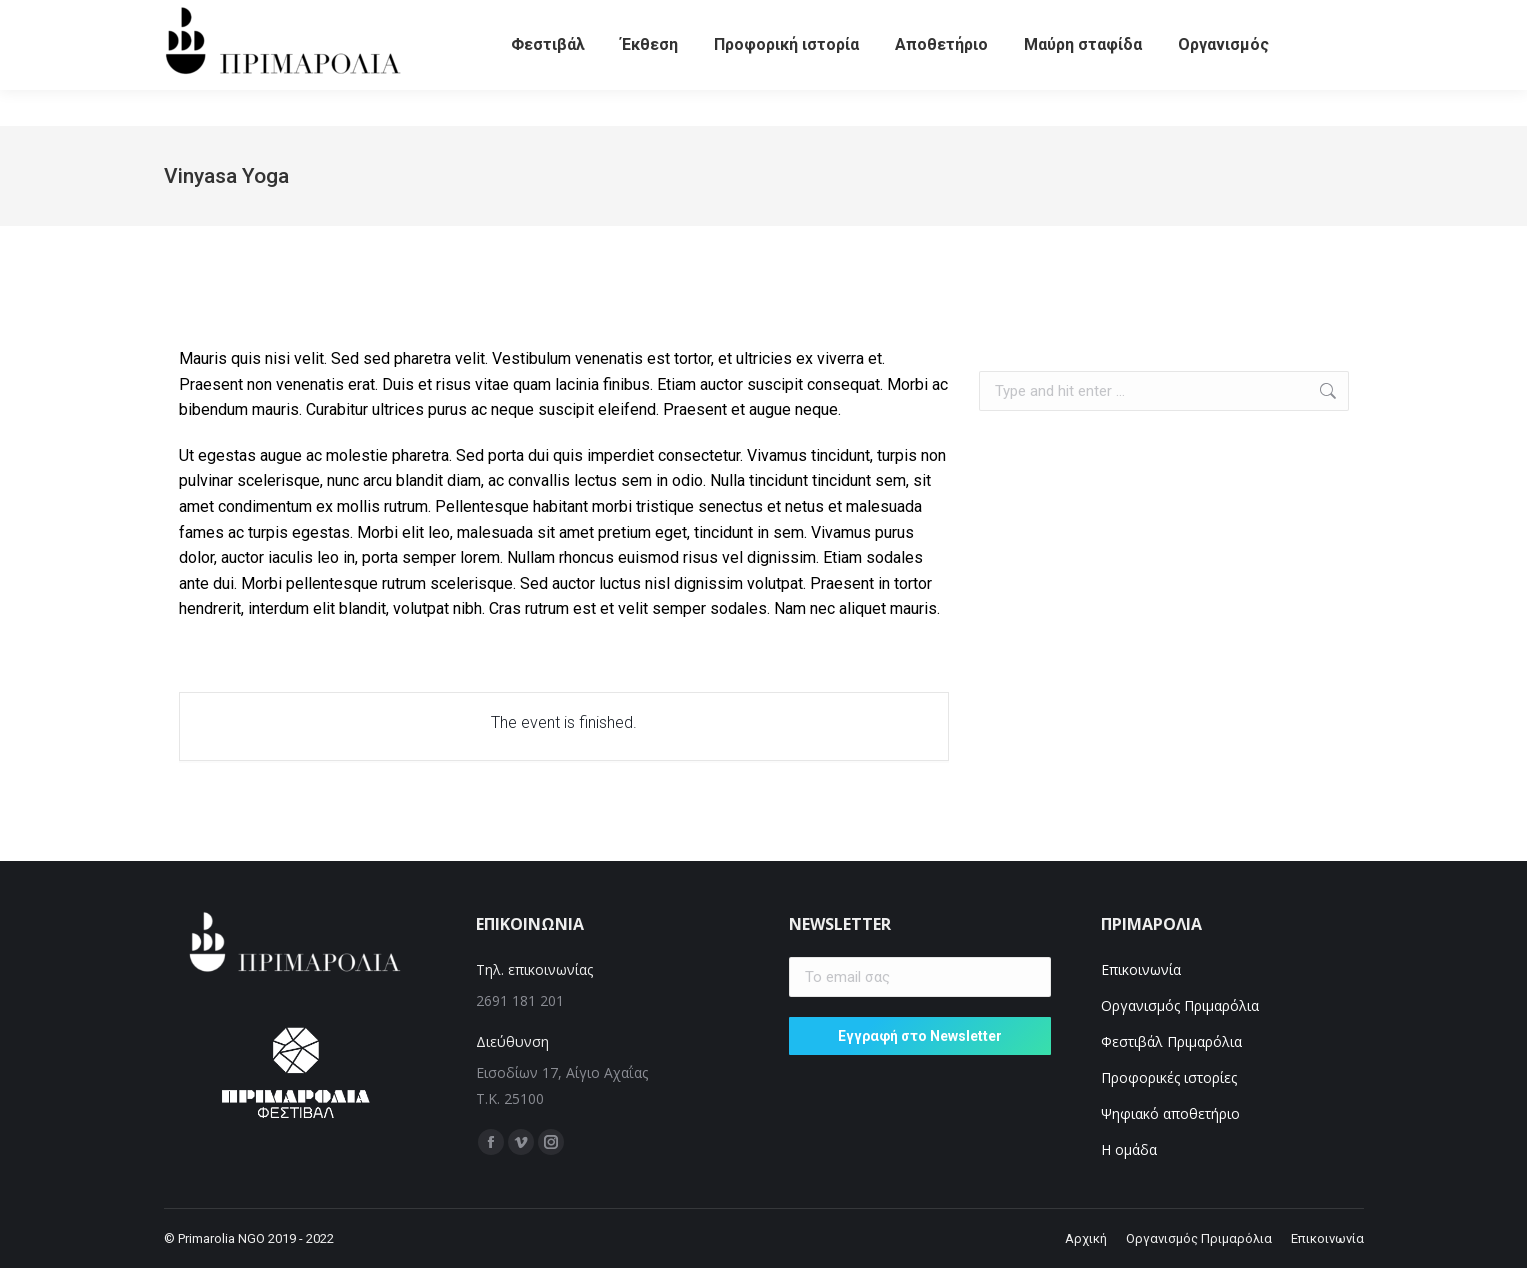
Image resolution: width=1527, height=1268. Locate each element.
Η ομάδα (1129, 1149)
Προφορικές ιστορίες (1169, 1077)
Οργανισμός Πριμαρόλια (1180, 1005)
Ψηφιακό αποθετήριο (1170, 1113)
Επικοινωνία (1141, 969)
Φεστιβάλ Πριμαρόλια (1173, 1041)
